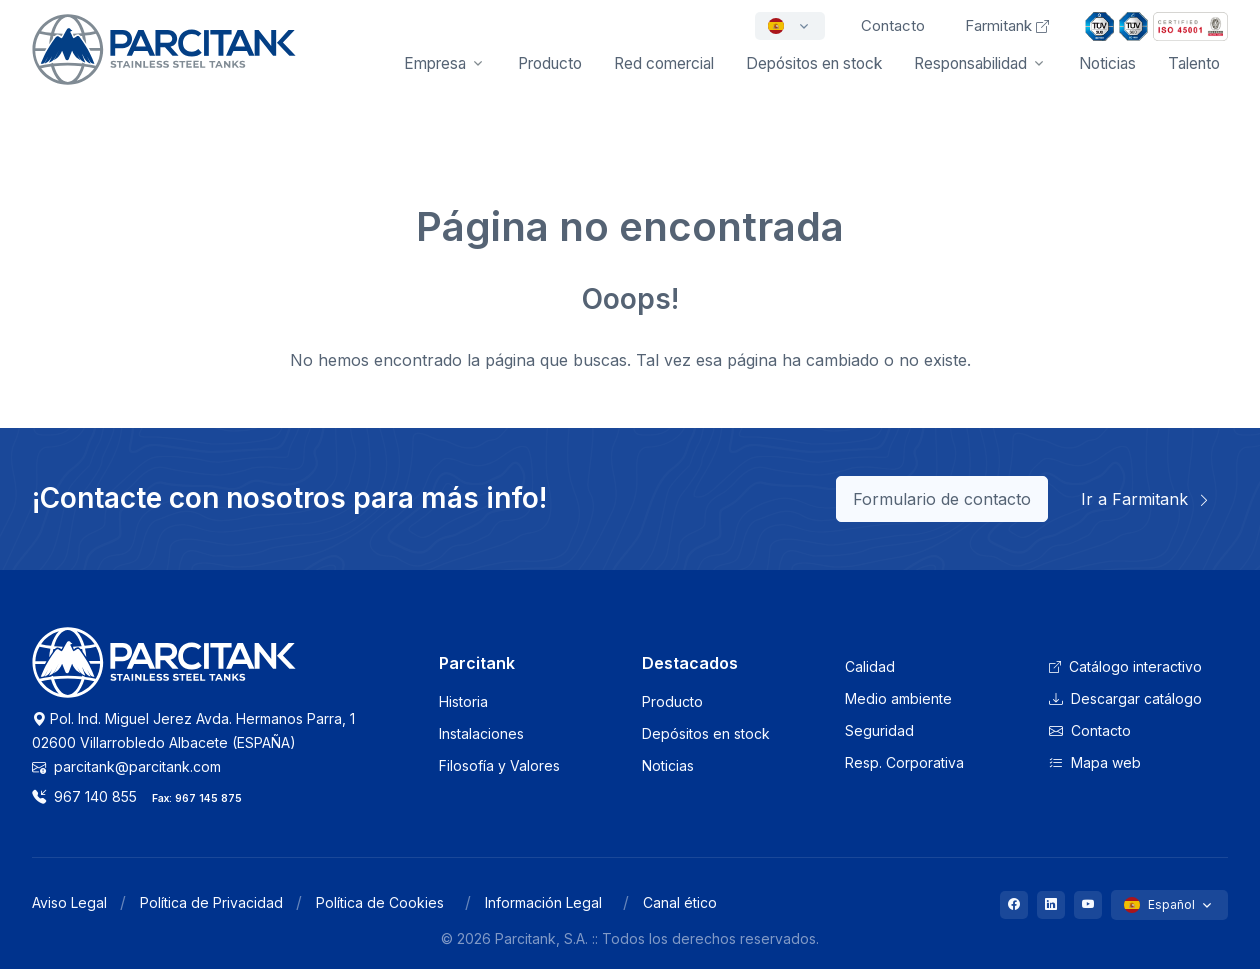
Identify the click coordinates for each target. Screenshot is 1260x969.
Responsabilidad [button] (970, 63)
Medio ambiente (898, 698)
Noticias (1107, 63)
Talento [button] (1194, 63)
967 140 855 (84, 796)
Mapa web (1095, 762)
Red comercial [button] (664, 63)
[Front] (164, 63)
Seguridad (879, 730)
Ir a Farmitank (1146, 499)
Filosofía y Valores (499, 765)
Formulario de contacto (942, 499)
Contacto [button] (893, 25)
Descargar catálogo (1125, 698)
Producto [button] (550, 63)
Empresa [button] (435, 63)
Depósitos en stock (706, 733)
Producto (672, 701)
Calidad (870, 666)
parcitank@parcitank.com (126, 766)
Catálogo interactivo (1125, 666)
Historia (463, 701)
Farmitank (1007, 25)
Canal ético (680, 902)
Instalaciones (481, 733)
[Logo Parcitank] (164, 674)
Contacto (1090, 730)
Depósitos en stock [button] (814, 63)
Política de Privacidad (211, 902)
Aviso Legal (69, 902)
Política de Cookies (380, 902)
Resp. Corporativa (904, 762)
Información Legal (543, 902)
